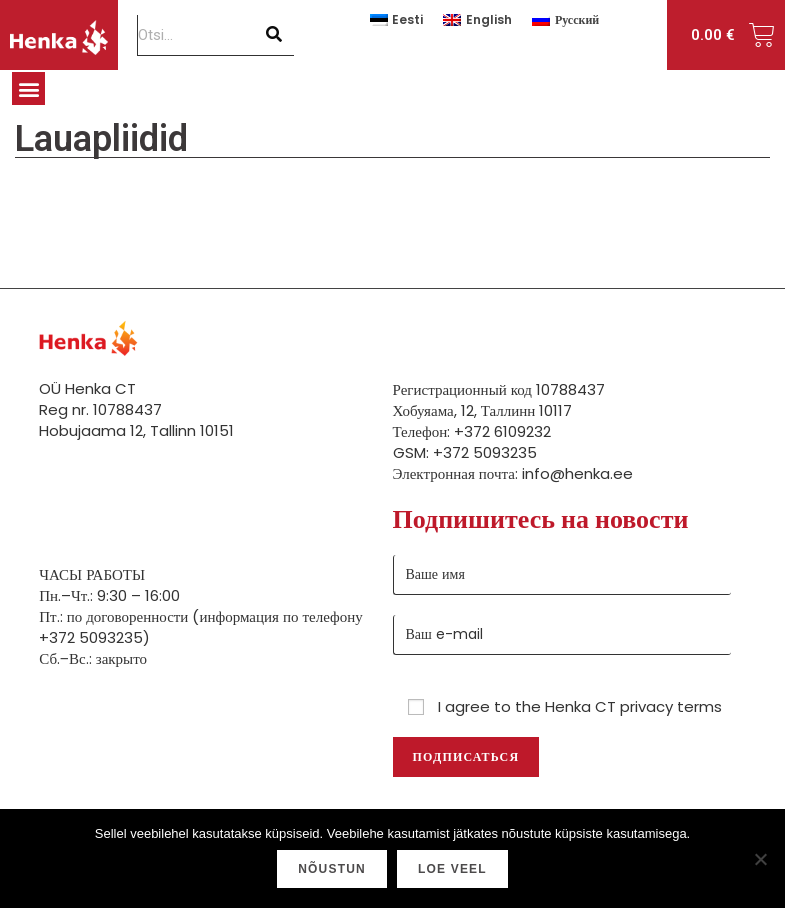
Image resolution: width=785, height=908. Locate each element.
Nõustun (332, 869)
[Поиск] (274, 35)
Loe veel (452, 869)
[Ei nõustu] (760, 859)
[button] (28, 88)
